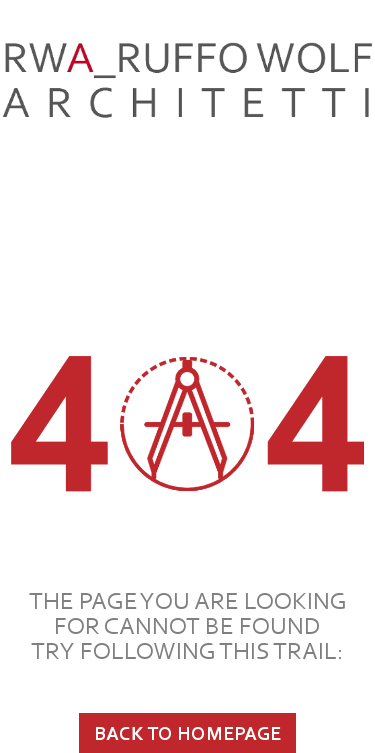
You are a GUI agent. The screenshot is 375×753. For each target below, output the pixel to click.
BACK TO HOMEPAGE (187, 733)
